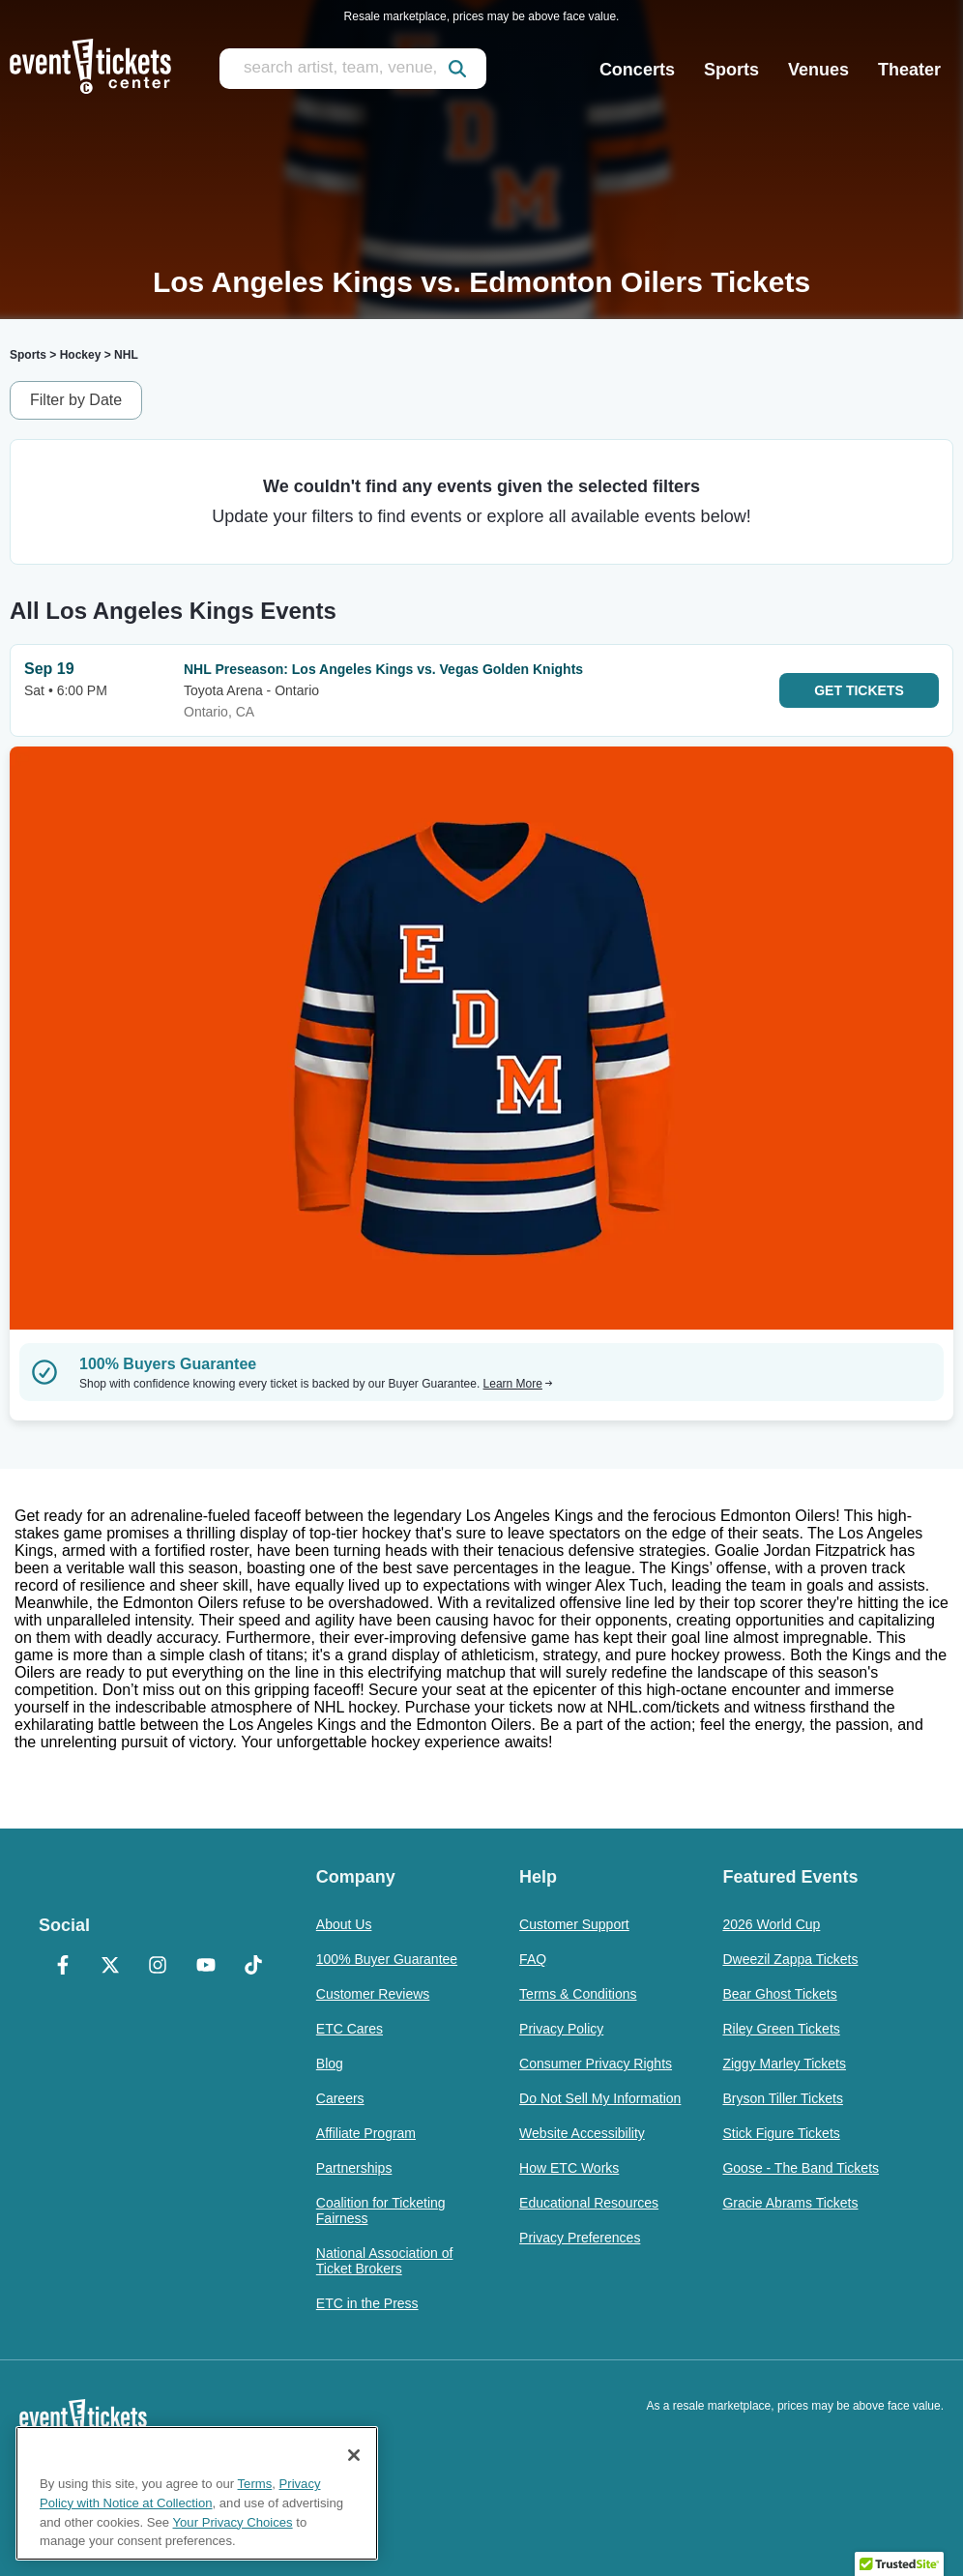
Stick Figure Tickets (780, 2133)
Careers (340, 2098)
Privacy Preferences (579, 2237)
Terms (255, 2483)
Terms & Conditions (577, 1994)
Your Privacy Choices (233, 2522)
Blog (329, 2063)
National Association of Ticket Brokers (384, 2260)
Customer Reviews (372, 1994)
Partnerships (354, 2168)
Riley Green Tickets (780, 2028)
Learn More (518, 1383)
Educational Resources (588, 2202)
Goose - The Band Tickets (800, 2168)
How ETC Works (569, 2168)
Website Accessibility (582, 2133)
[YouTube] (205, 1966)
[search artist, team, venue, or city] (352, 68)
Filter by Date (76, 400)
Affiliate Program (366, 2133)
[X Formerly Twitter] (109, 1966)
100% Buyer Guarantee (386, 1959)
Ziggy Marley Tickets (784, 2063)
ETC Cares (349, 2028)
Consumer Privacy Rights (595, 2063)
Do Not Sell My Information (600, 2098)
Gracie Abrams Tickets (790, 2202)
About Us (344, 1924)
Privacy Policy (561, 2028)
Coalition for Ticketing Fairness (381, 2210)
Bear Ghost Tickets (779, 1994)
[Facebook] (62, 1966)
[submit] (457, 68)
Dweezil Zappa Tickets (790, 1959)
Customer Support (574, 1924)
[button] (899, 2557)
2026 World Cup (771, 1924)
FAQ (532, 1959)
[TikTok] (253, 1966)
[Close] (354, 2455)
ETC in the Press (367, 2303)
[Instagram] (158, 1966)
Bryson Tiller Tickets (782, 2098)
